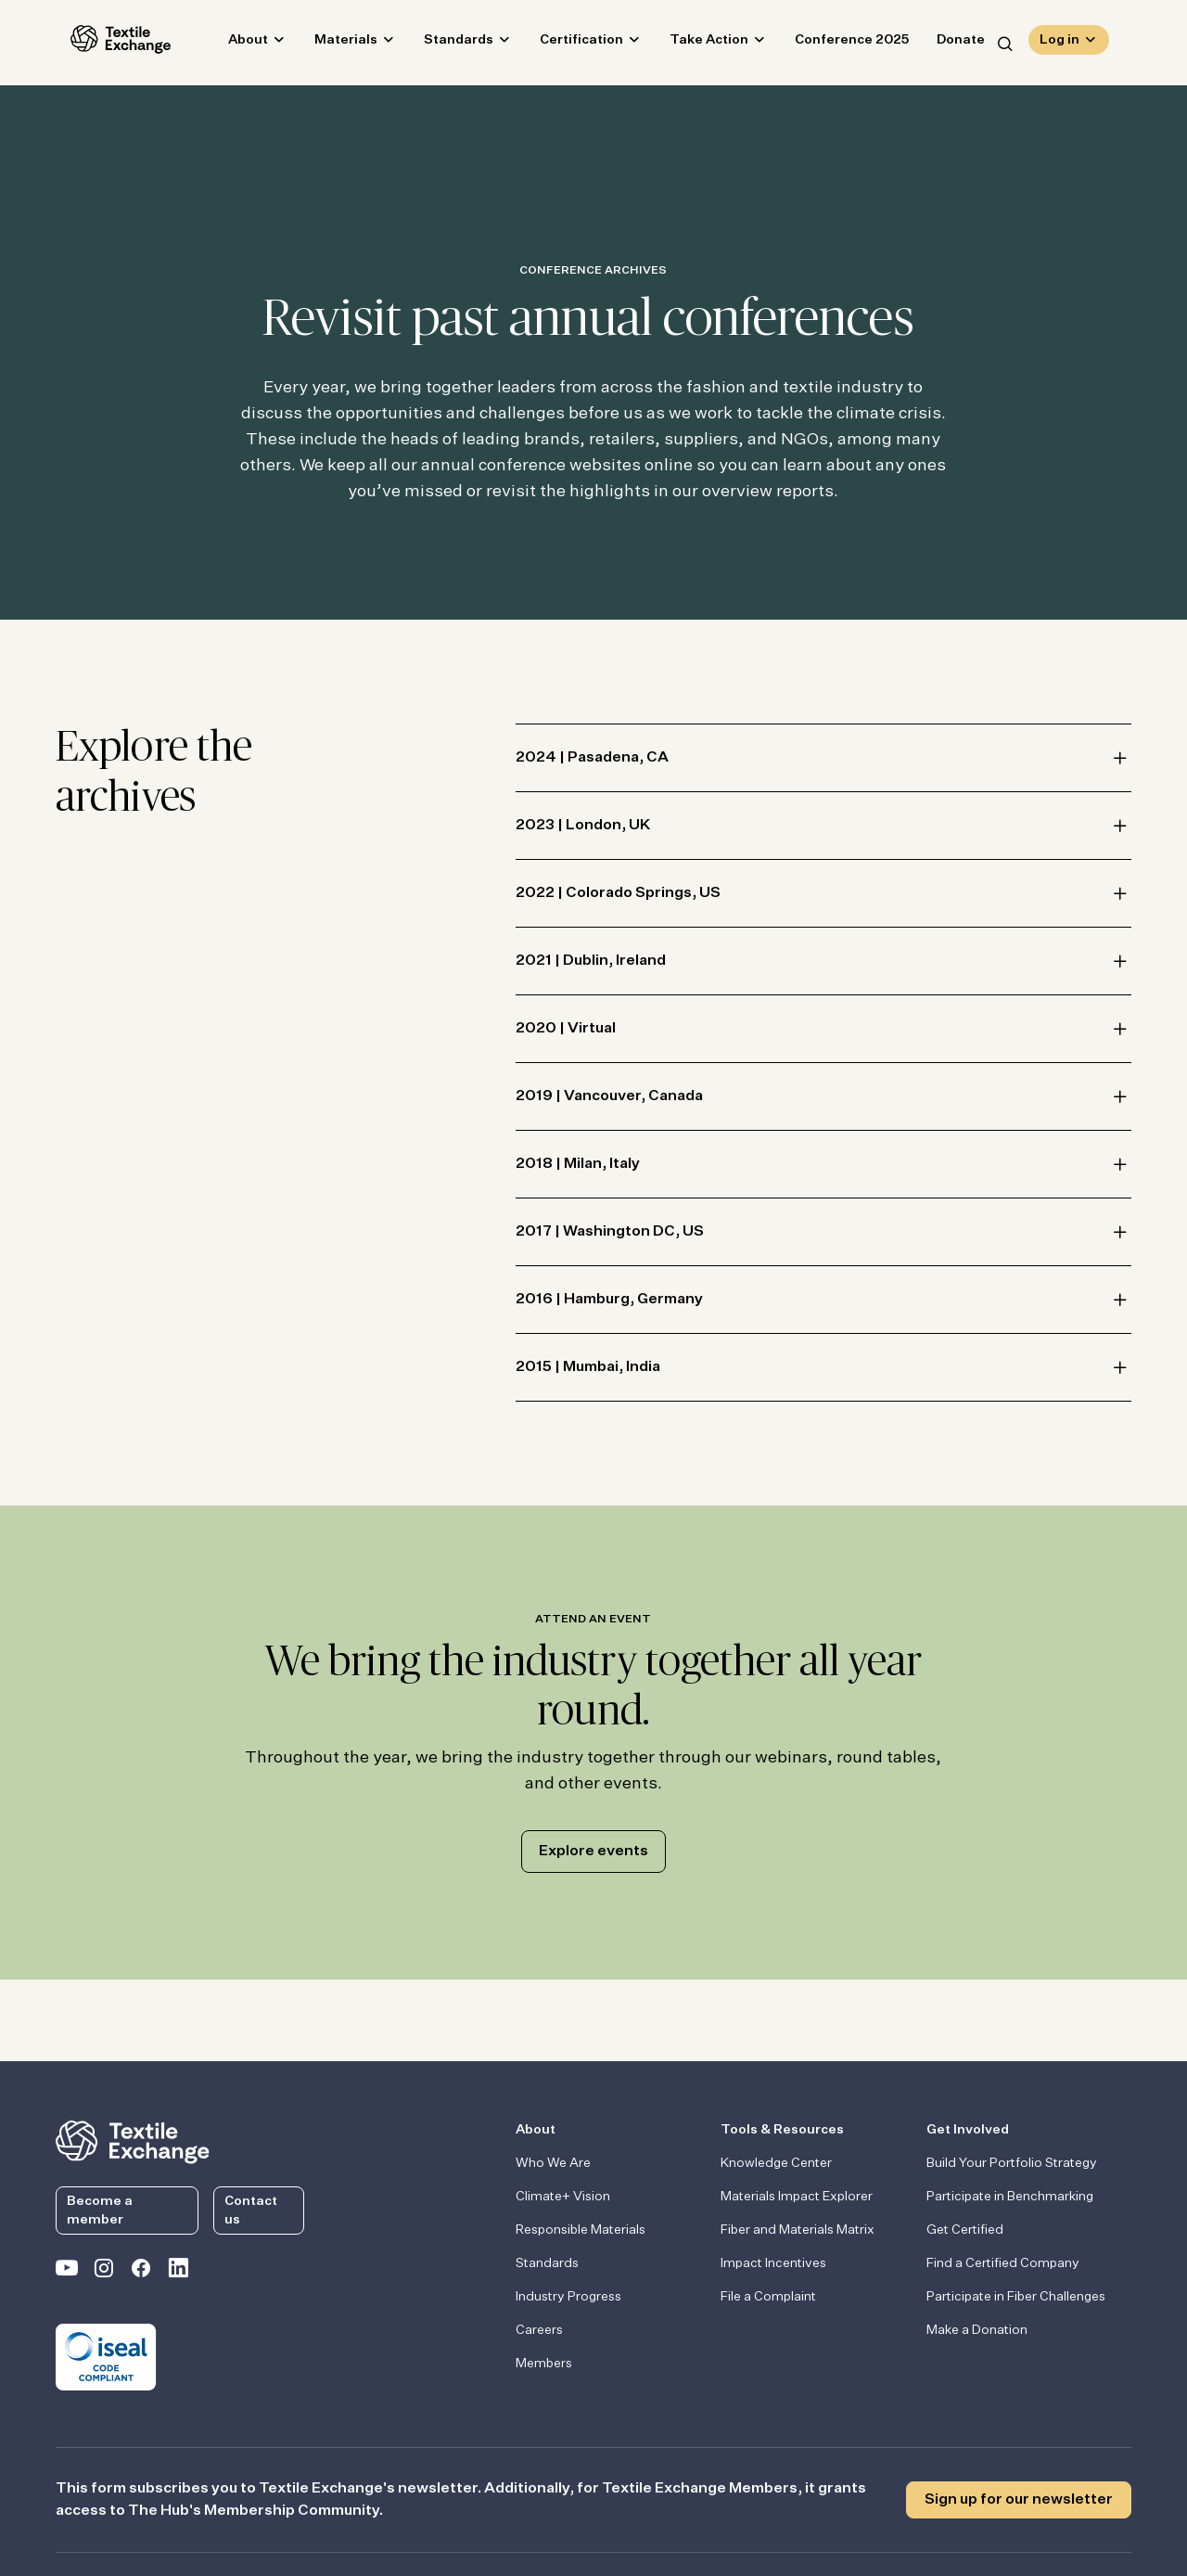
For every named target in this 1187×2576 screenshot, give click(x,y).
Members (544, 2363)
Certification (566, 42)
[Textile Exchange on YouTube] (67, 2272)
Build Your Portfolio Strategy (1011, 2163)
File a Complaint (768, 2296)
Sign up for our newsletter (1019, 2500)
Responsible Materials (580, 2230)
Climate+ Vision (563, 2196)
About (233, 42)
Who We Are (553, 2163)
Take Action (694, 42)
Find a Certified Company (1002, 2263)
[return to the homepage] (133, 2140)
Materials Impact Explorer (797, 2196)
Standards (444, 42)
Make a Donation (976, 2330)
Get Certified (964, 2230)
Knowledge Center (776, 2163)
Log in (1059, 42)
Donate (946, 42)
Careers (539, 2330)
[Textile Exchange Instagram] (104, 2272)
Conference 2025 (837, 42)
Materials (331, 42)
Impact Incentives (773, 2263)
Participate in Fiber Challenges (1015, 2296)
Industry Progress (568, 2296)
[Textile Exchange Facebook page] (141, 2272)
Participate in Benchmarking (1009, 2196)
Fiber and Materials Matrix (797, 2230)
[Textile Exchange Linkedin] (178, 2272)
